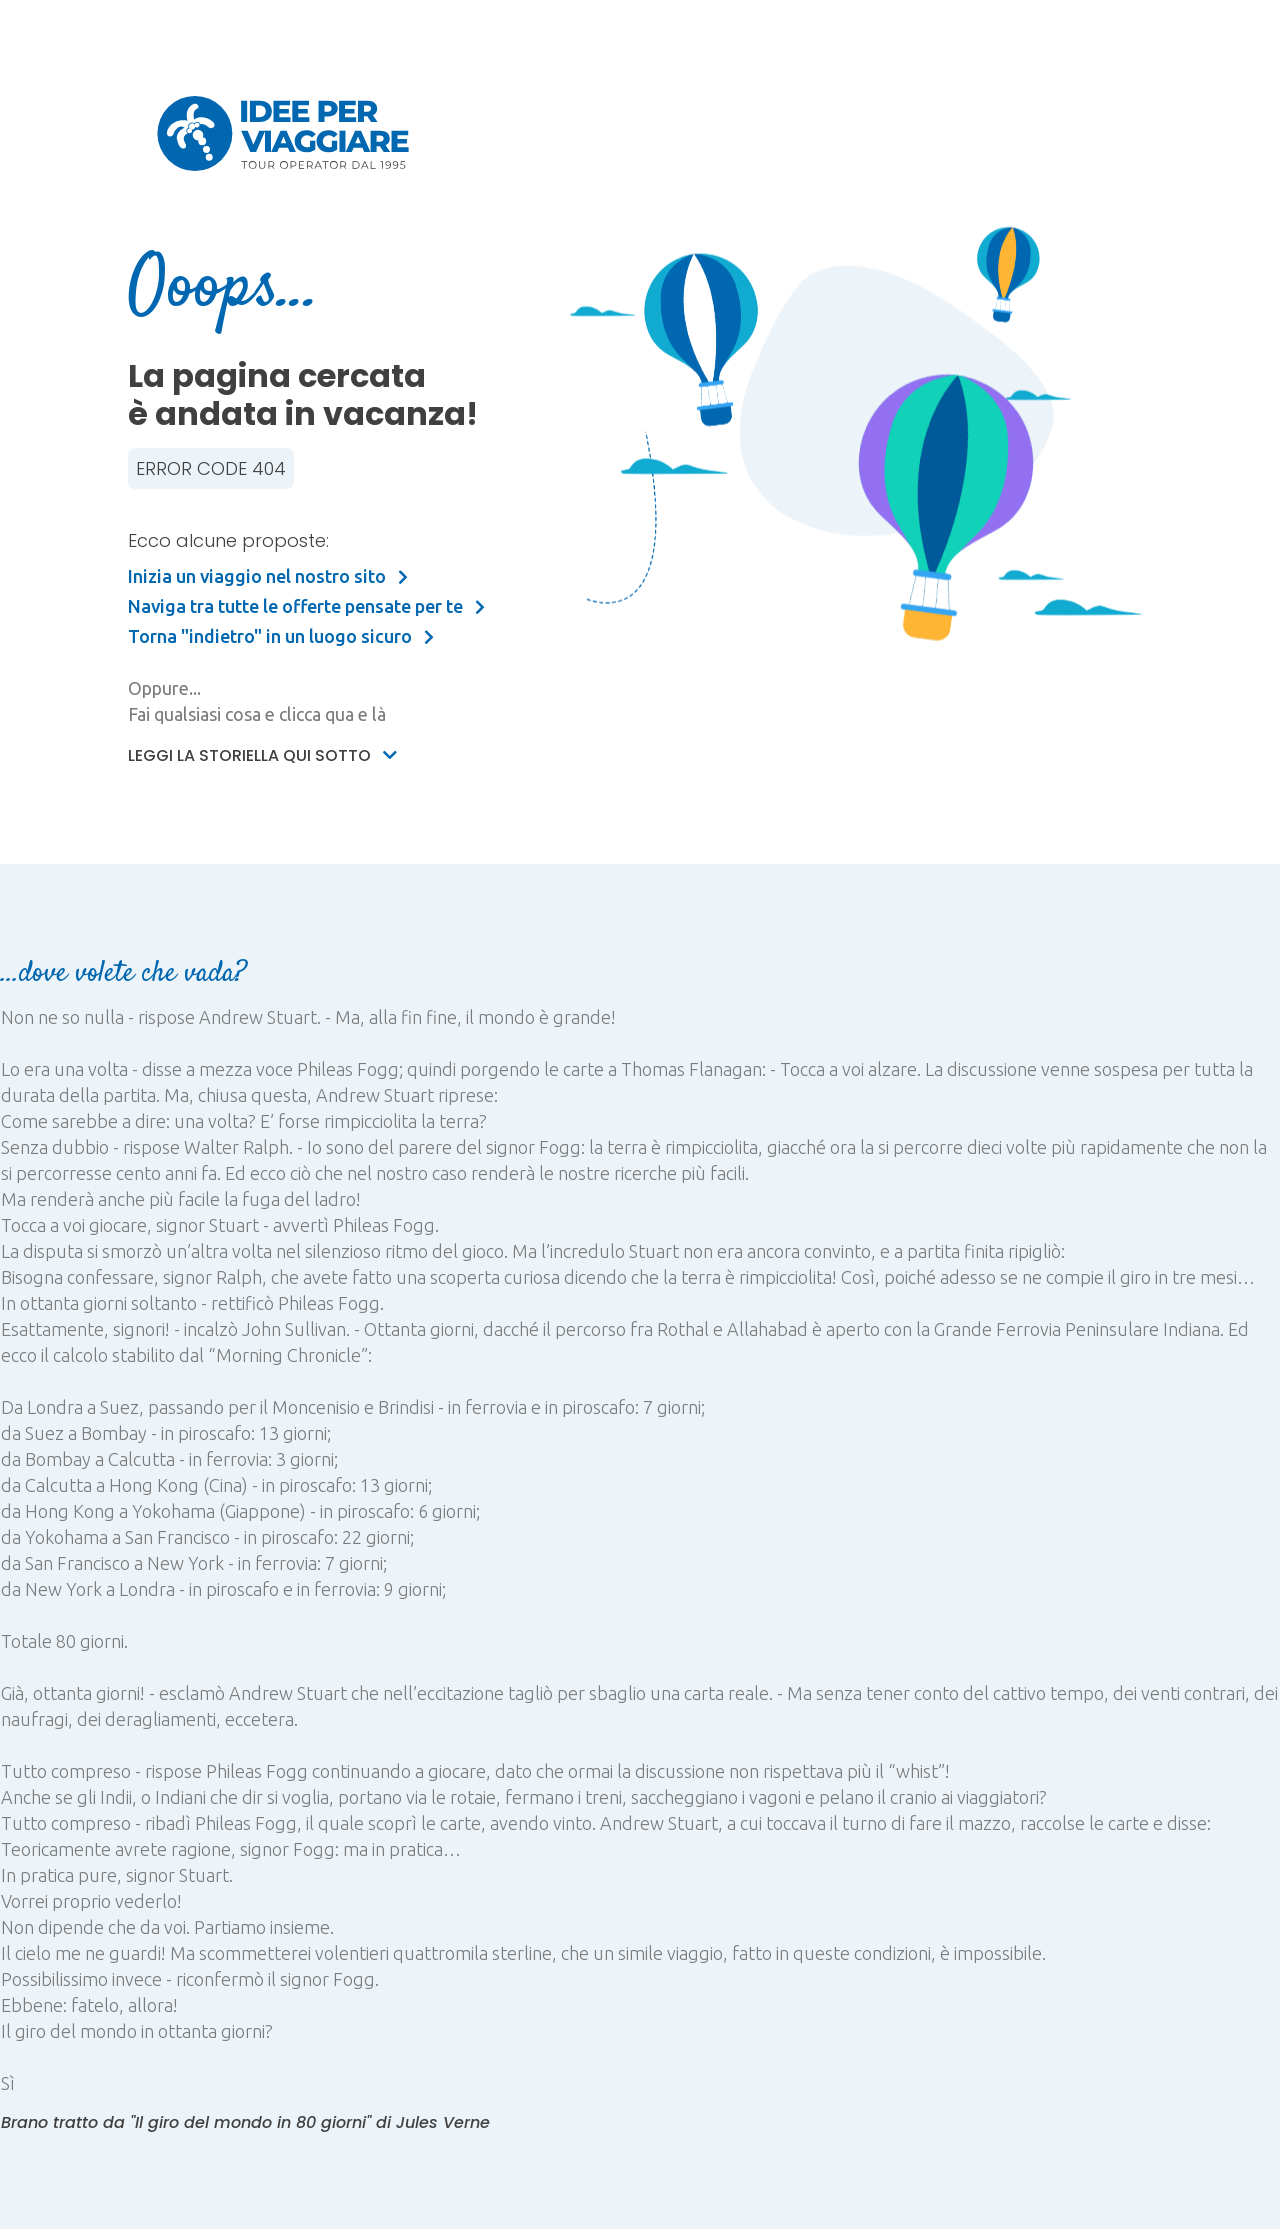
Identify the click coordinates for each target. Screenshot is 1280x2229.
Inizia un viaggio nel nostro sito (268, 576)
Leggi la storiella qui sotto (262, 755)
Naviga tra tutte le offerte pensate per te (306, 606)
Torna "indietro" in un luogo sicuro (281, 636)
